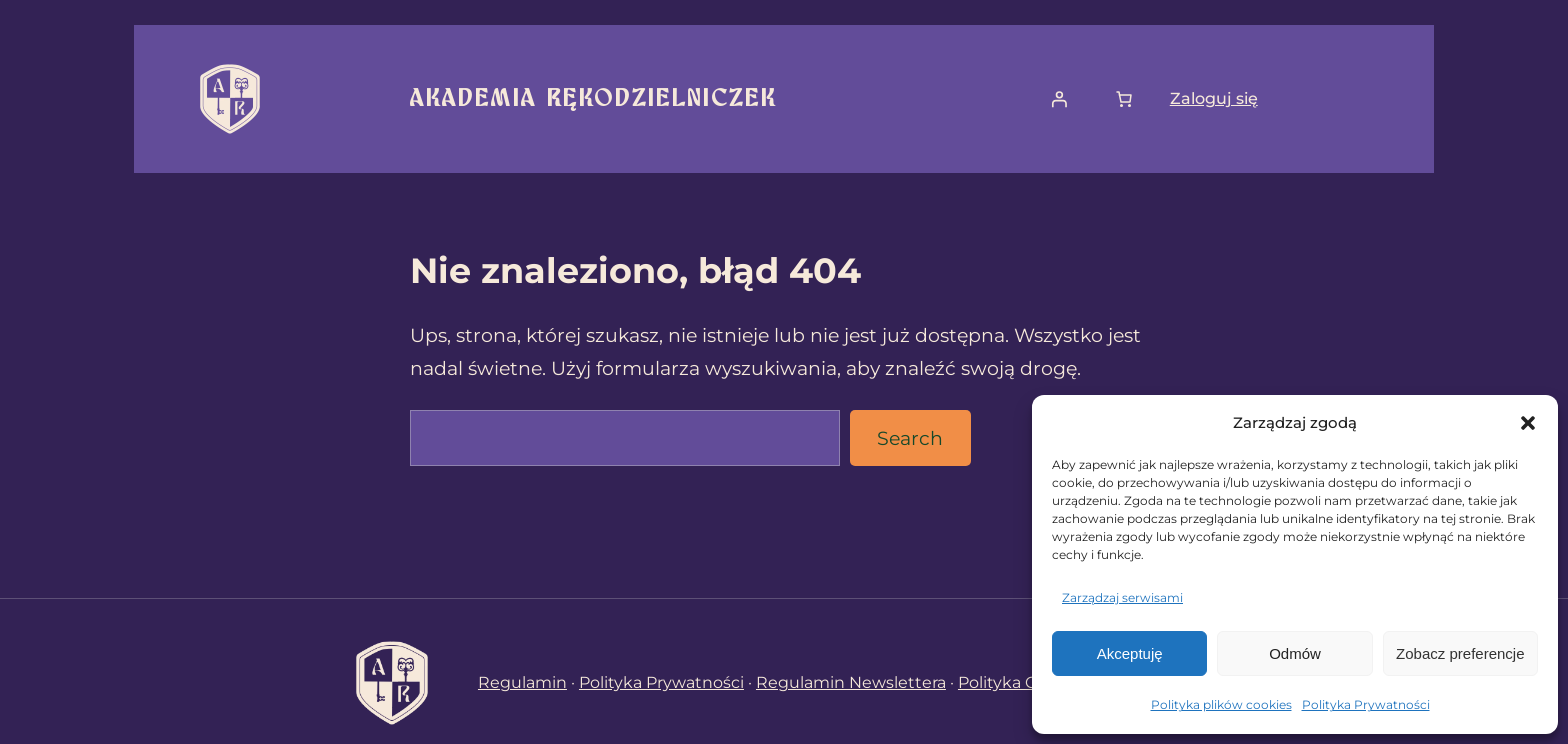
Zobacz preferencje (1460, 653)
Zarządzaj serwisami (1122, 597)
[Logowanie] (1059, 99)
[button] (1528, 423)
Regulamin (522, 682)
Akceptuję (1130, 653)
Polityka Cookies (1023, 682)
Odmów (1295, 653)
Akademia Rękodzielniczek (593, 98)
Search (910, 438)
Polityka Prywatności (1366, 704)
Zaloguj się (1214, 98)
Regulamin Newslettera (851, 682)
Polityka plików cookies (1221, 704)
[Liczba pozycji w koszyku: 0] (1124, 99)
